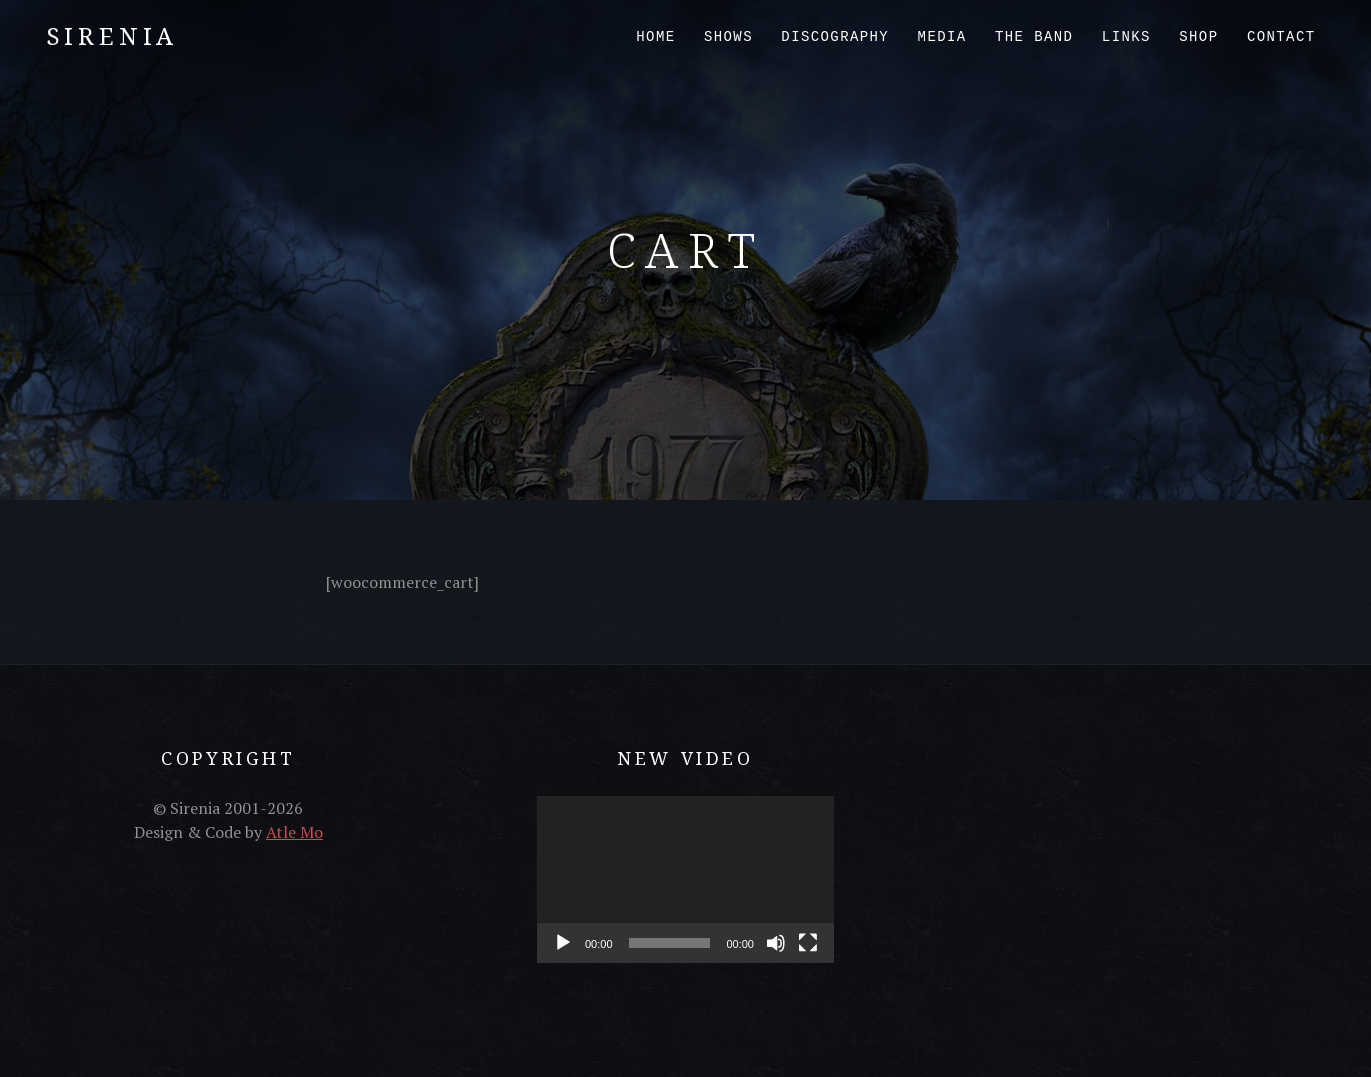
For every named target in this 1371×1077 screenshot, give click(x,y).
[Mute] (776, 943)
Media (942, 37)
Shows (728, 37)
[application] (685, 879)
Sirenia (112, 35)
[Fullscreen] (808, 943)
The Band (1034, 37)
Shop (1198, 37)
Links (1126, 37)
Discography (835, 37)
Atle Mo (294, 832)
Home (655, 37)
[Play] (563, 943)
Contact (1281, 37)
